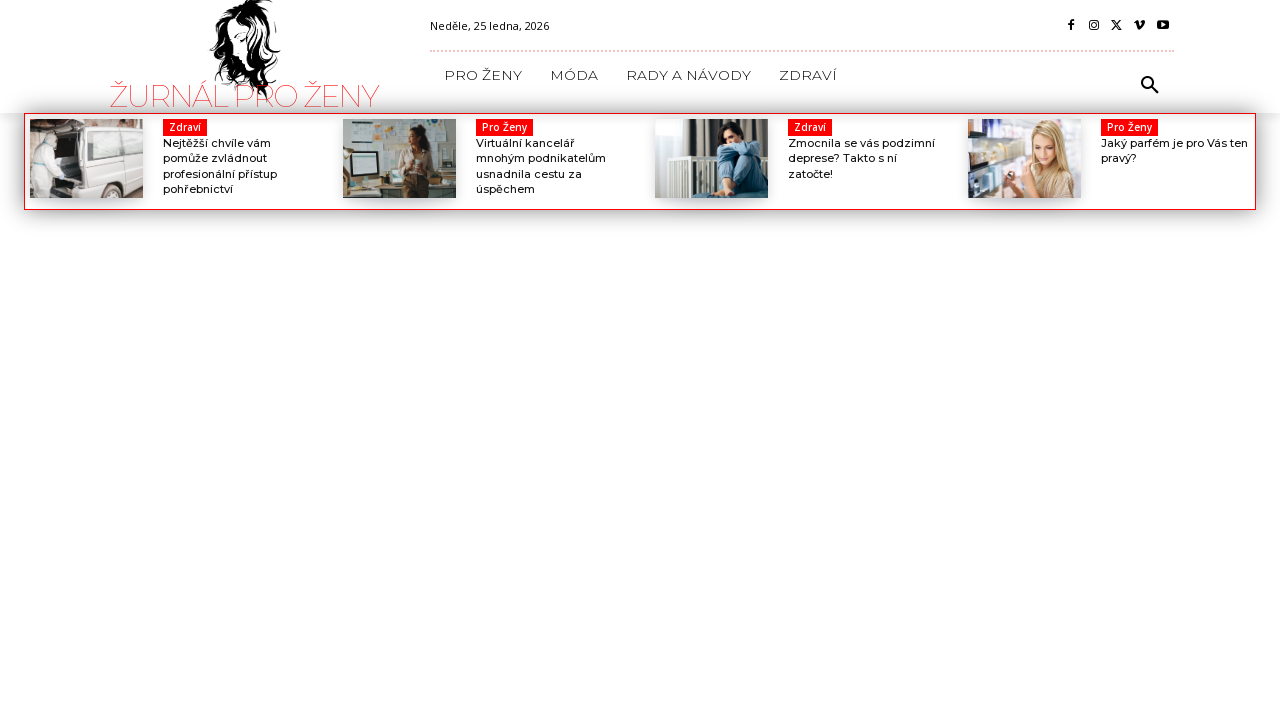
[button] (1150, 86)
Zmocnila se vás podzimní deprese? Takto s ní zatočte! (861, 158)
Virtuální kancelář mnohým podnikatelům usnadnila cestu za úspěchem (541, 166)
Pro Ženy (504, 127)
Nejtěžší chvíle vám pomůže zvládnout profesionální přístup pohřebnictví (220, 166)
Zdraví (185, 127)
